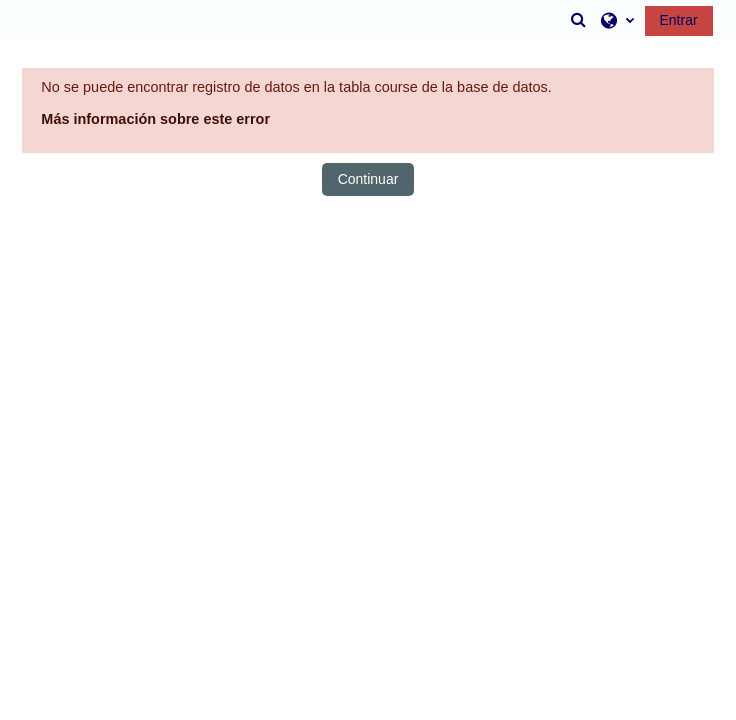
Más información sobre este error (155, 119)
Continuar (368, 179)
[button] (579, 20)
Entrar (679, 20)
